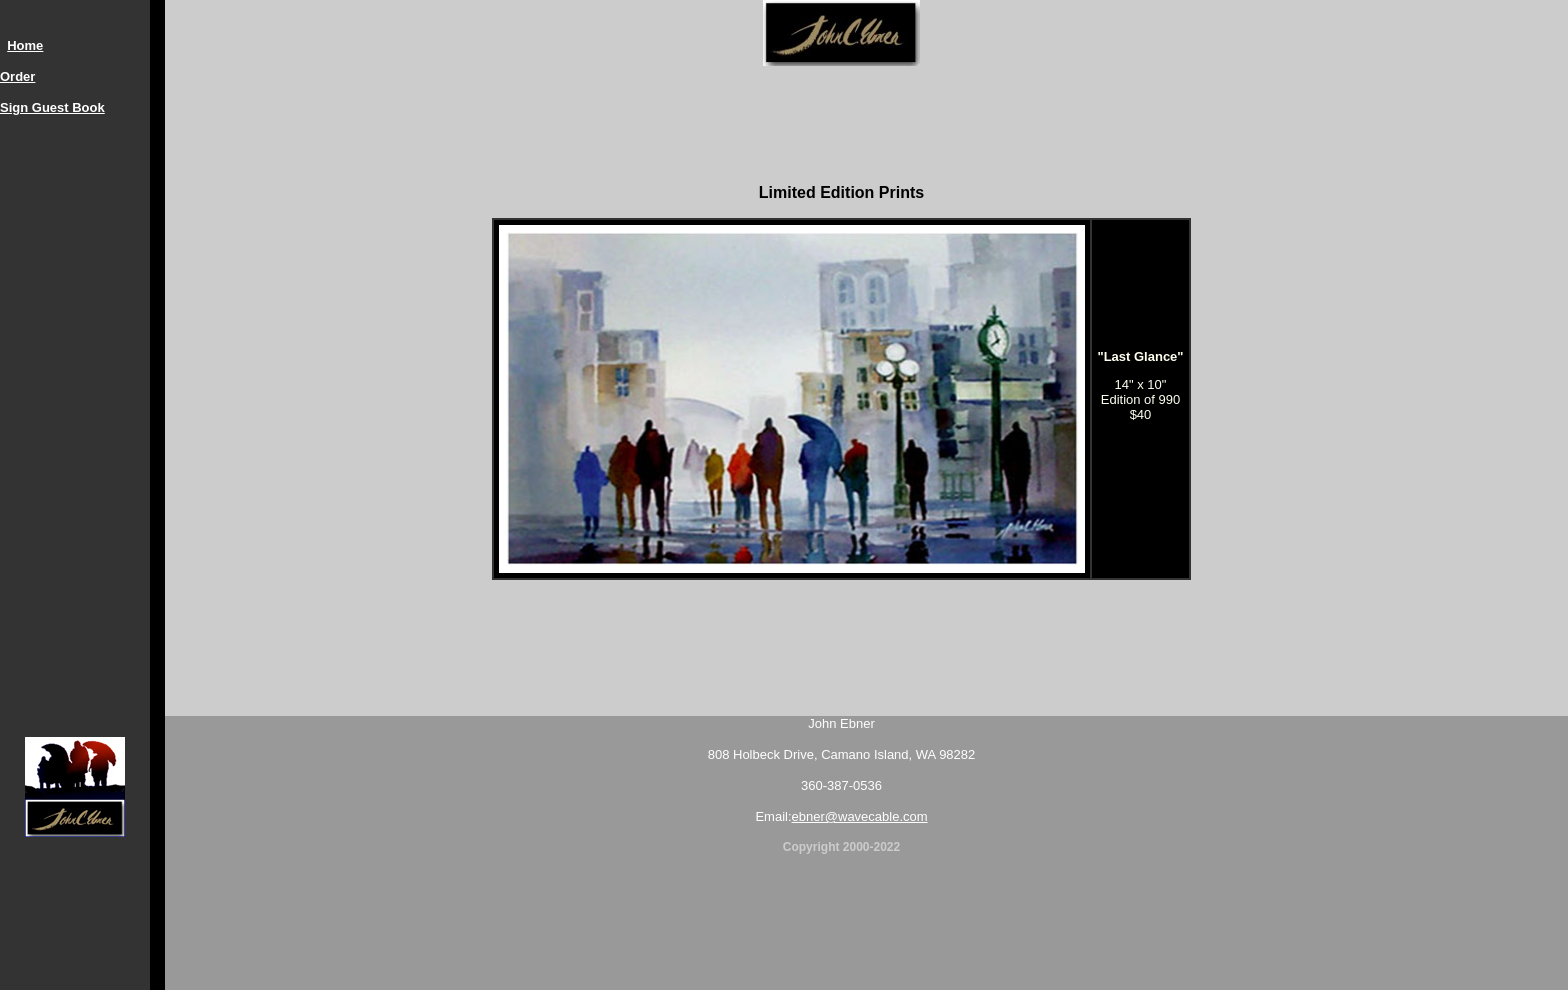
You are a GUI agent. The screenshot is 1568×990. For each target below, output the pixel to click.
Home (25, 45)
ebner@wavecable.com (860, 816)
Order (17, 76)
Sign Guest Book (52, 107)
